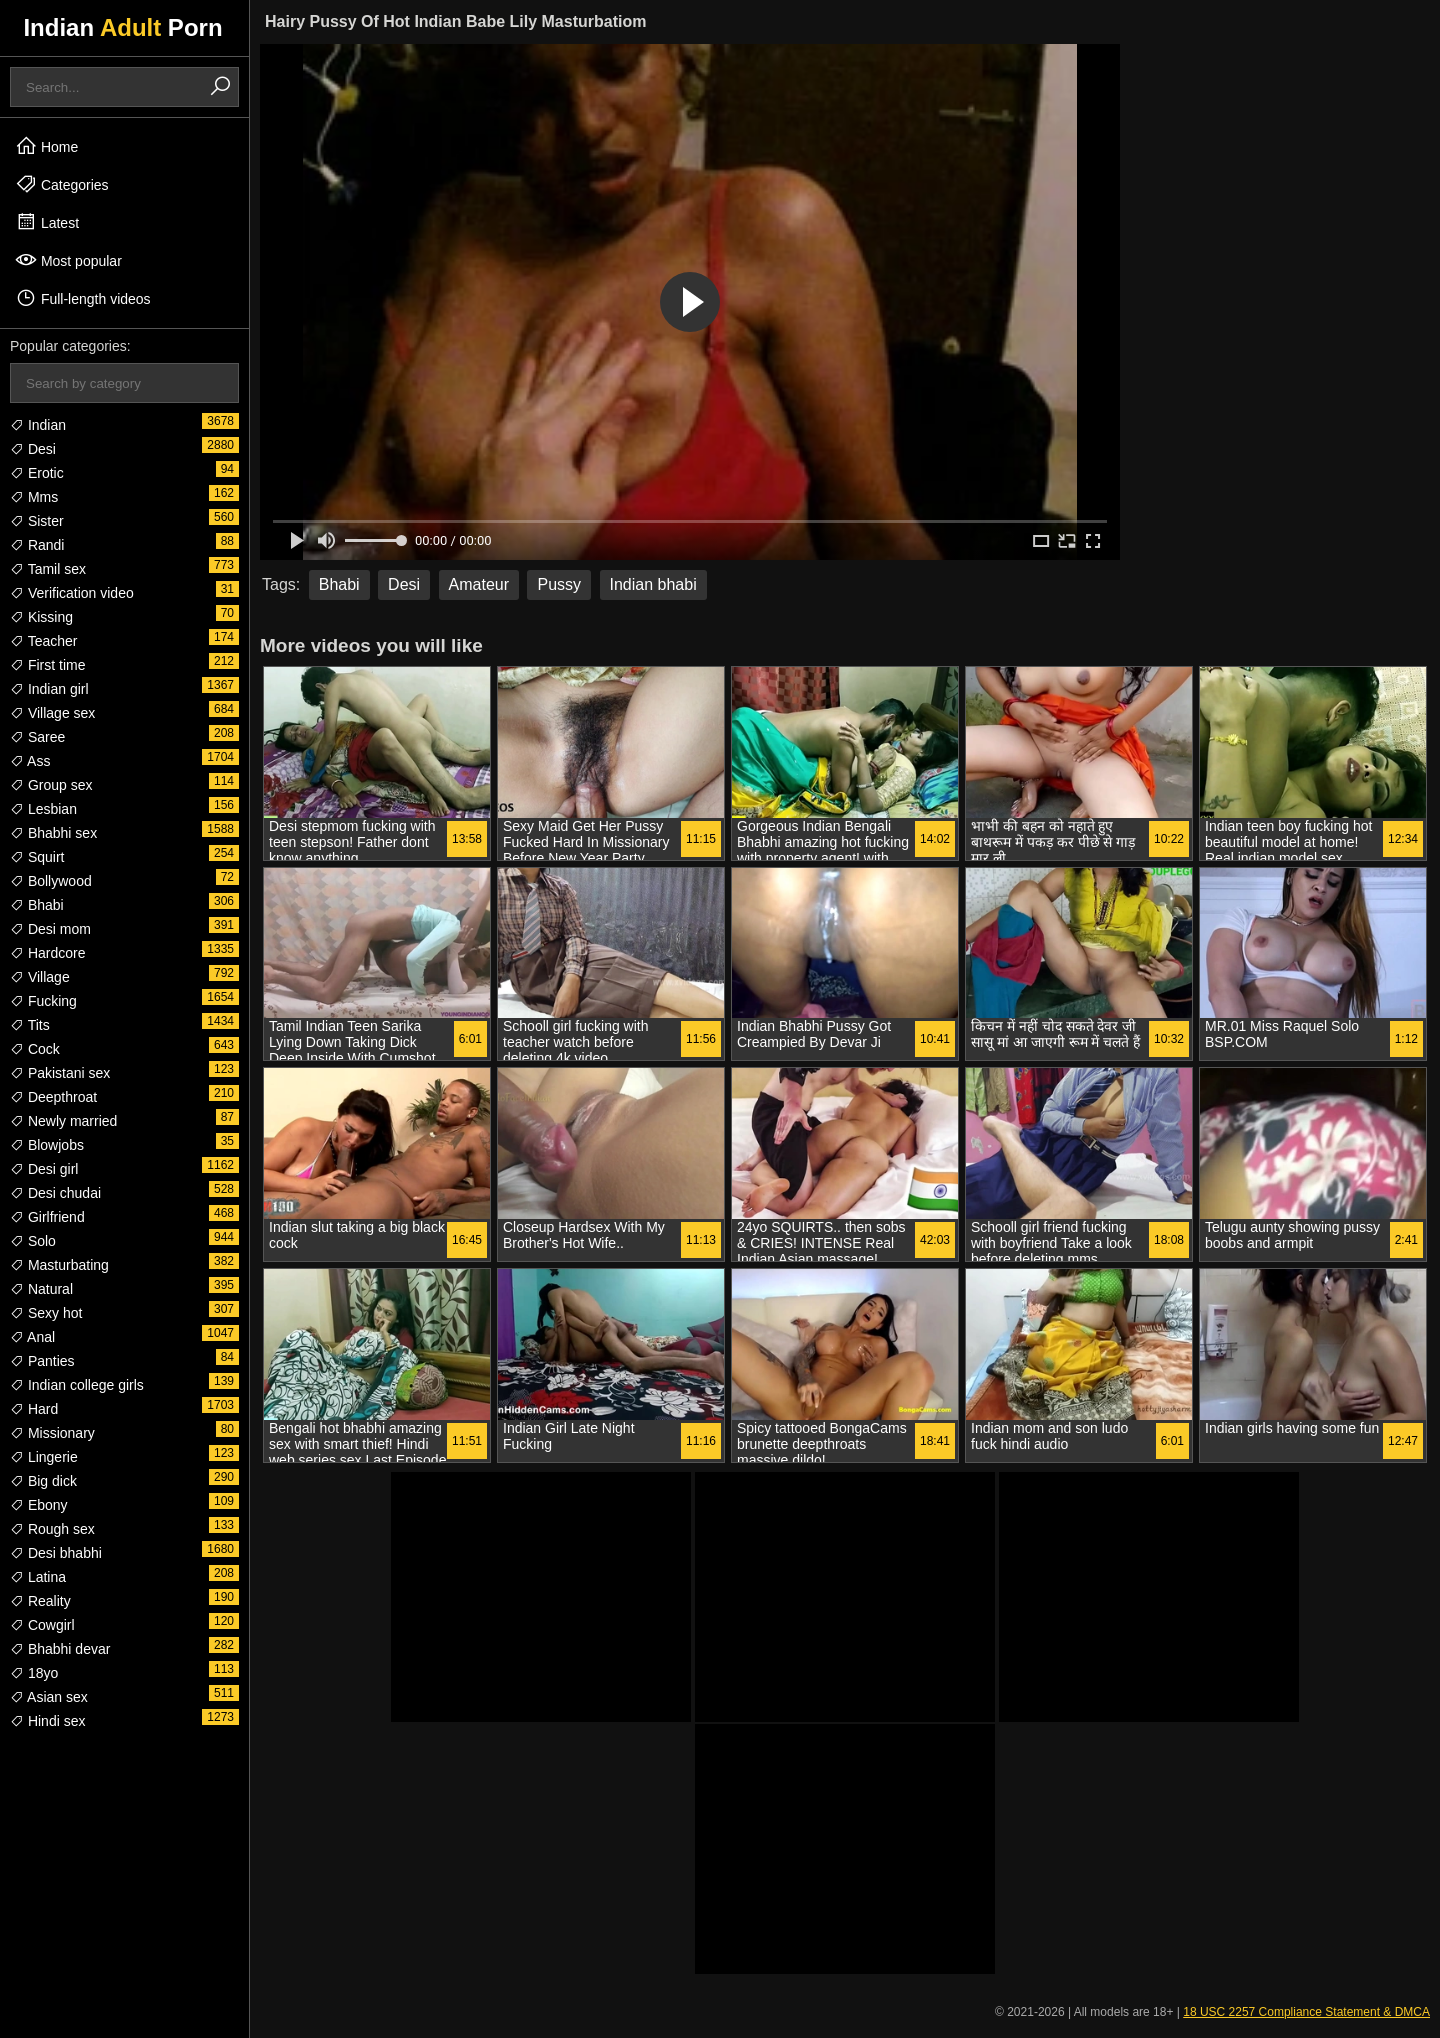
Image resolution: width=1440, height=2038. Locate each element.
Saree (37, 737)
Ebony (39, 1505)
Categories (62, 184)
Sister (37, 521)
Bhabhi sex (53, 833)
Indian (38, 425)
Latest (47, 222)
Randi (37, 545)
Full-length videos (83, 298)
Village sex (52, 713)
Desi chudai (55, 1193)
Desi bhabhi (56, 1553)
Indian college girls (77, 1385)
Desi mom (50, 929)
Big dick (43, 1481)
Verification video (72, 593)
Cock (35, 1049)
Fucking (43, 1001)
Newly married (63, 1121)
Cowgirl (42, 1625)
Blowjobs (47, 1145)
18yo (34, 1673)
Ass (30, 761)
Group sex (51, 785)
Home (46, 146)
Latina (38, 1577)
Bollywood (51, 881)
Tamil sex (48, 569)
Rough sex (52, 1529)
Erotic (37, 473)
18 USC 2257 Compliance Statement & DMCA (1306, 2012)
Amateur (479, 584)
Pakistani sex (60, 1073)
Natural (41, 1289)
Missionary (52, 1433)
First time (47, 665)
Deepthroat (53, 1097)
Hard (34, 1409)
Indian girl (49, 689)
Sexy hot (46, 1313)
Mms (34, 497)
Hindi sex (47, 1721)
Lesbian (43, 809)
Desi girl (44, 1169)
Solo (33, 1241)
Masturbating (59, 1265)
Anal (32, 1337)
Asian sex (49, 1697)
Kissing (41, 617)
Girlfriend (47, 1217)
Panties (42, 1361)
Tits (30, 1025)
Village (40, 977)
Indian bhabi (653, 584)
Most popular (68, 260)
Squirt (37, 857)
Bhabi (37, 905)
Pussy (559, 584)
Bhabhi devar (60, 1649)
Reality (40, 1601)
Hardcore (47, 953)
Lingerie (44, 1457)
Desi (33, 449)
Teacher (43, 641)
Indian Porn (122, 27)
